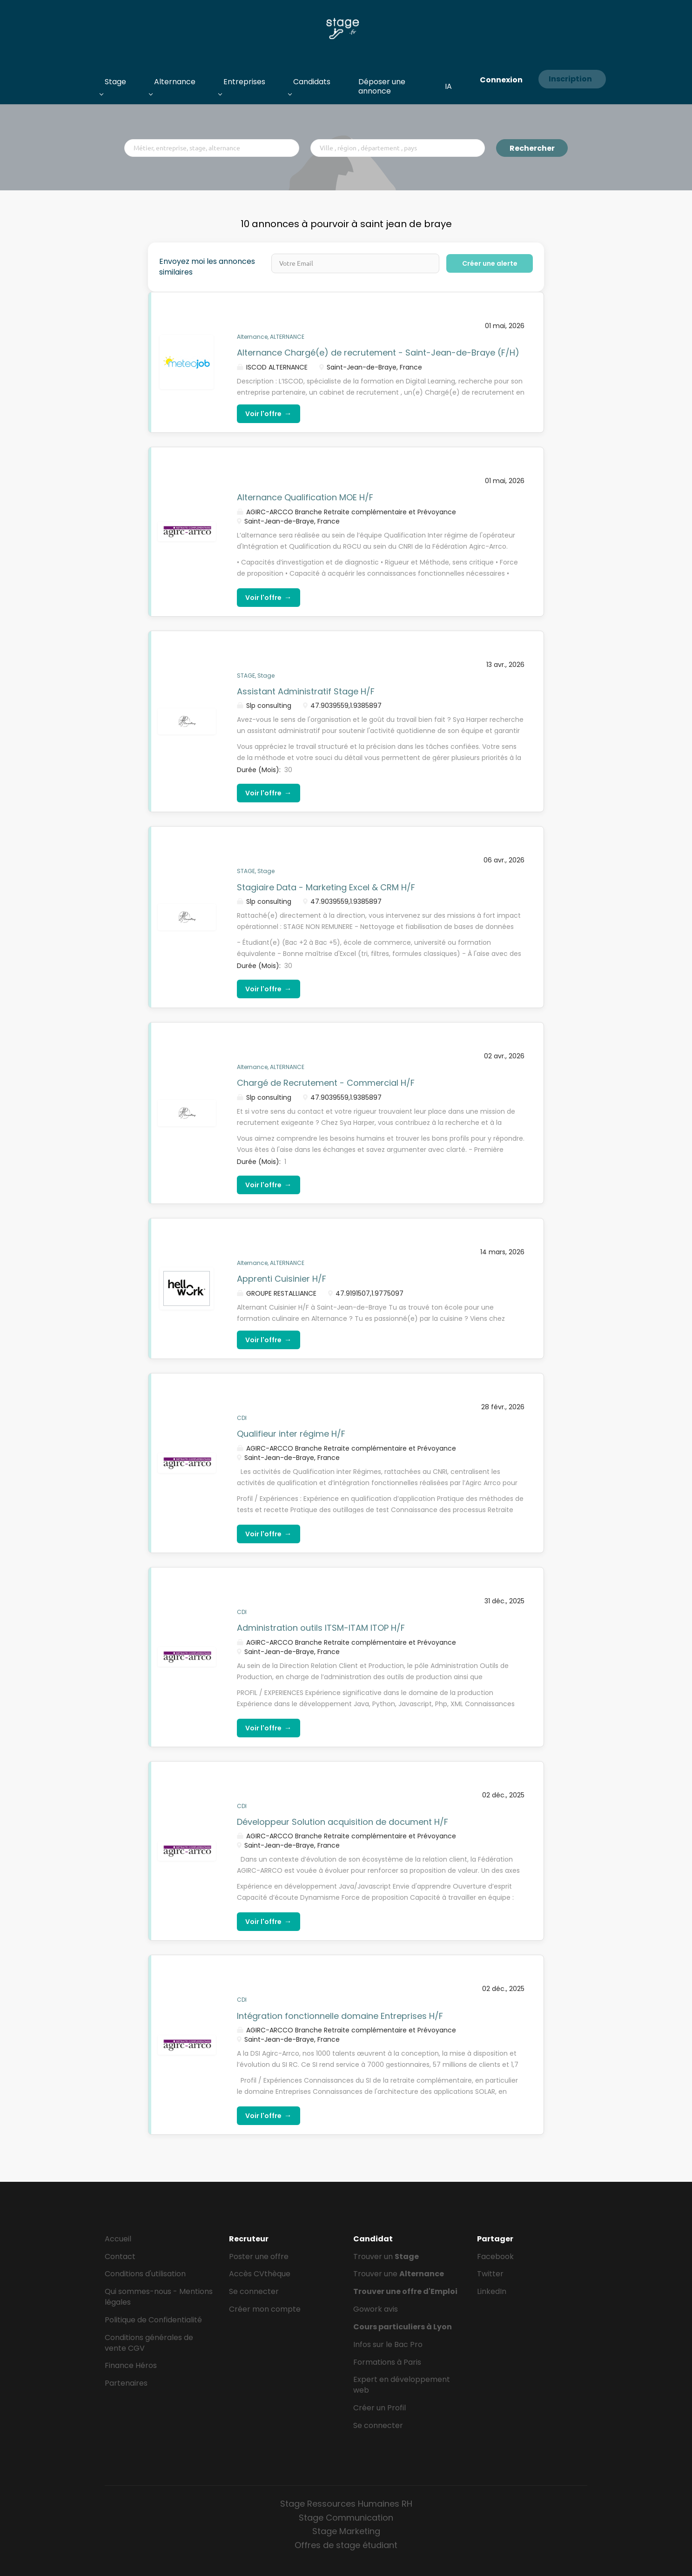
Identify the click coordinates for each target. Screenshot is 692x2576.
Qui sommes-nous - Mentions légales (159, 2296)
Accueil (118, 2238)
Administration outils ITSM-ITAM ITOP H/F (321, 1628)
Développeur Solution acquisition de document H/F (342, 1822)
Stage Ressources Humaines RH (346, 2503)
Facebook (495, 2256)
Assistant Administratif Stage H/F (306, 691)
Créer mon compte (265, 2309)
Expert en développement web (401, 2384)
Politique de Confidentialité (153, 2319)
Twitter (490, 2273)
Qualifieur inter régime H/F (291, 1433)
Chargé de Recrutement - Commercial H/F (326, 1083)
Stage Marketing (346, 2531)
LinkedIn (491, 2291)
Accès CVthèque (259, 2273)
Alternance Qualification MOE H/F (305, 497)
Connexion (501, 79)
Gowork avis (375, 2309)
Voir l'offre (268, 413)
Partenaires (126, 2383)
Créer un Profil (379, 2407)
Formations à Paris (387, 2362)
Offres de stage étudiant (346, 2545)
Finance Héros (131, 2365)
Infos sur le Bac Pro (388, 2344)
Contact (120, 2256)
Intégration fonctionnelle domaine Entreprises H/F (340, 2016)
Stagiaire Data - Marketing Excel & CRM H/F (326, 887)
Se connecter (254, 2291)
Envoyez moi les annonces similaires (207, 266)
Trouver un (386, 2256)
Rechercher (532, 148)
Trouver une (398, 2273)
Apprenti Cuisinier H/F (281, 1279)
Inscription (570, 79)
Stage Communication (346, 2517)
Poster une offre (259, 2256)
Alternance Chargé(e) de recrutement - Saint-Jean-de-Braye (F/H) (378, 352)
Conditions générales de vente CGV (149, 2343)
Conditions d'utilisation (145, 2273)
